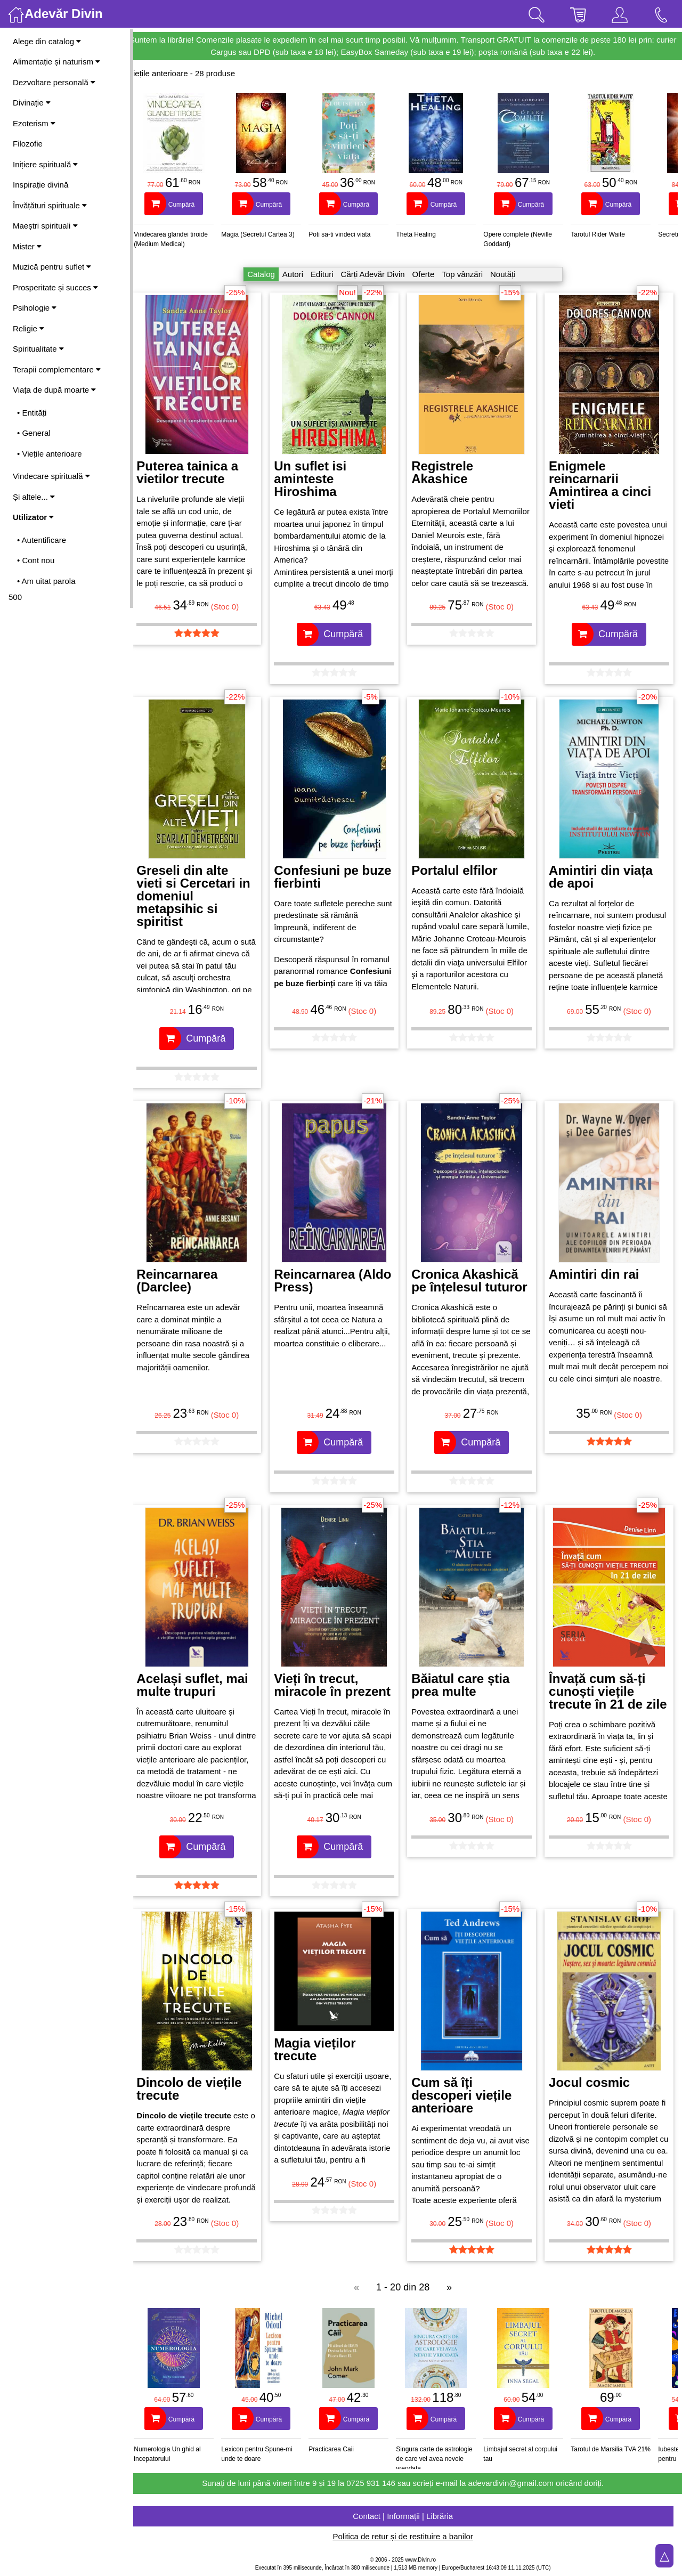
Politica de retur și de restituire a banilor (407, 2536)
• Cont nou (35, 560)
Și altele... (34, 496)
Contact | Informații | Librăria (408, 2516)
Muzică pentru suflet (52, 266)
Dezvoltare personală (54, 82)
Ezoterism (34, 123)
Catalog (266, 274)
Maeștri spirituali (45, 225)
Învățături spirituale (50, 205)
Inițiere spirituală (45, 164)
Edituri (326, 274)
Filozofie (28, 143)
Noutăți (508, 274)
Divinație (32, 102)
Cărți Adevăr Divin (377, 274)
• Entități (31, 412)
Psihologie (34, 307)
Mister (27, 246)
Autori (297, 274)
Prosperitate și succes (55, 287)
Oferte (428, 274)
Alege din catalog (47, 41)
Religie (28, 328)
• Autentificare (41, 540)
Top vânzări (467, 274)
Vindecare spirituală (51, 476)
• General (34, 432)
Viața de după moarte (54, 389)
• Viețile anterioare (49, 453)
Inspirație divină (40, 184)
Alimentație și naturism (56, 61)
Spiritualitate (38, 348)
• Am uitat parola (46, 581)
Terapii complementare (57, 369)
